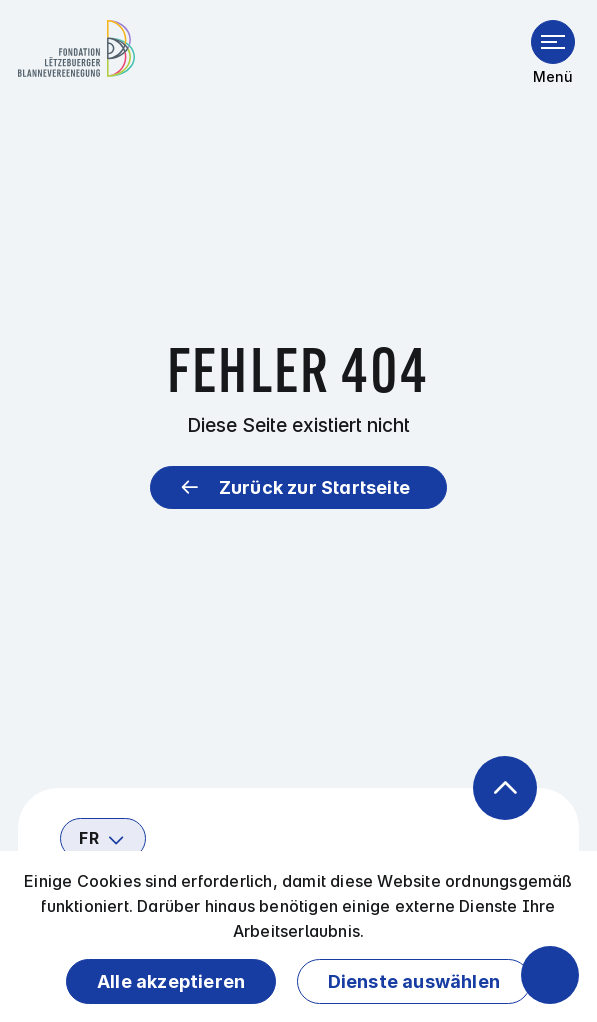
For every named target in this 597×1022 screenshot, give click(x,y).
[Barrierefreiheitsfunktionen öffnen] (550, 975)
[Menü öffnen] (553, 42)
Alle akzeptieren (171, 981)
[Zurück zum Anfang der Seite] (505, 788)
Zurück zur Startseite (314, 487)
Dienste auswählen (414, 981)
